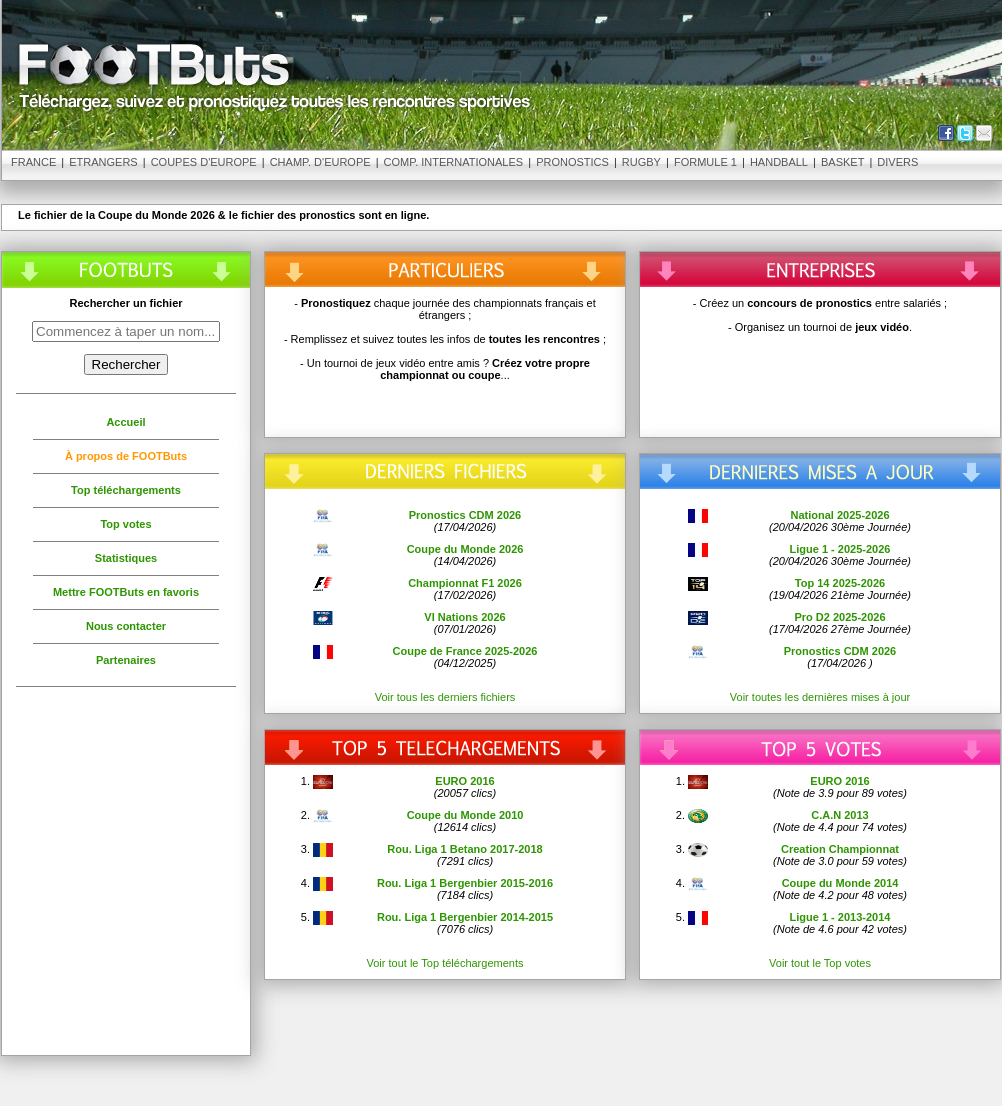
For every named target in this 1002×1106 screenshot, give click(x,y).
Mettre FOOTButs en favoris (126, 592)
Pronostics (572, 162)
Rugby (641, 162)
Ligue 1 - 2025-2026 (840, 549)
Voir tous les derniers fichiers (445, 697)
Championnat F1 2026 (465, 583)
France (33, 162)
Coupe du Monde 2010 (465, 815)
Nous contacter (126, 626)
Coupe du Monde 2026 (465, 549)
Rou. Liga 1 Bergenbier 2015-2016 (465, 883)
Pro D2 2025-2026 (839, 617)
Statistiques (126, 558)
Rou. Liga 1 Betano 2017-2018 (464, 849)
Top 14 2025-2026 (840, 583)
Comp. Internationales (454, 162)
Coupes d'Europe (204, 162)
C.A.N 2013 (839, 815)
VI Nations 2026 (464, 617)
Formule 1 (705, 162)
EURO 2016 (464, 781)
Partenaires (126, 660)
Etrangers (103, 162)
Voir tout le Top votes (820, 963)
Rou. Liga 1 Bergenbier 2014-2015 (465, 917)
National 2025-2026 (839, 515)
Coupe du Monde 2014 (840, 883)
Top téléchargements (126, 490)
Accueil (125, 422)
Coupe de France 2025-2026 (465, 651)
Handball (779, 162)
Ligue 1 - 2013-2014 (840, 917)
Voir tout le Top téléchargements (445, 963)
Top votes (125, 524)
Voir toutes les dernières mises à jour (820, 697)
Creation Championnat (840, 849)
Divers (897, 162)
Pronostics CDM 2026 (465, 515)
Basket (842, 162)
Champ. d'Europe (320, 162)
